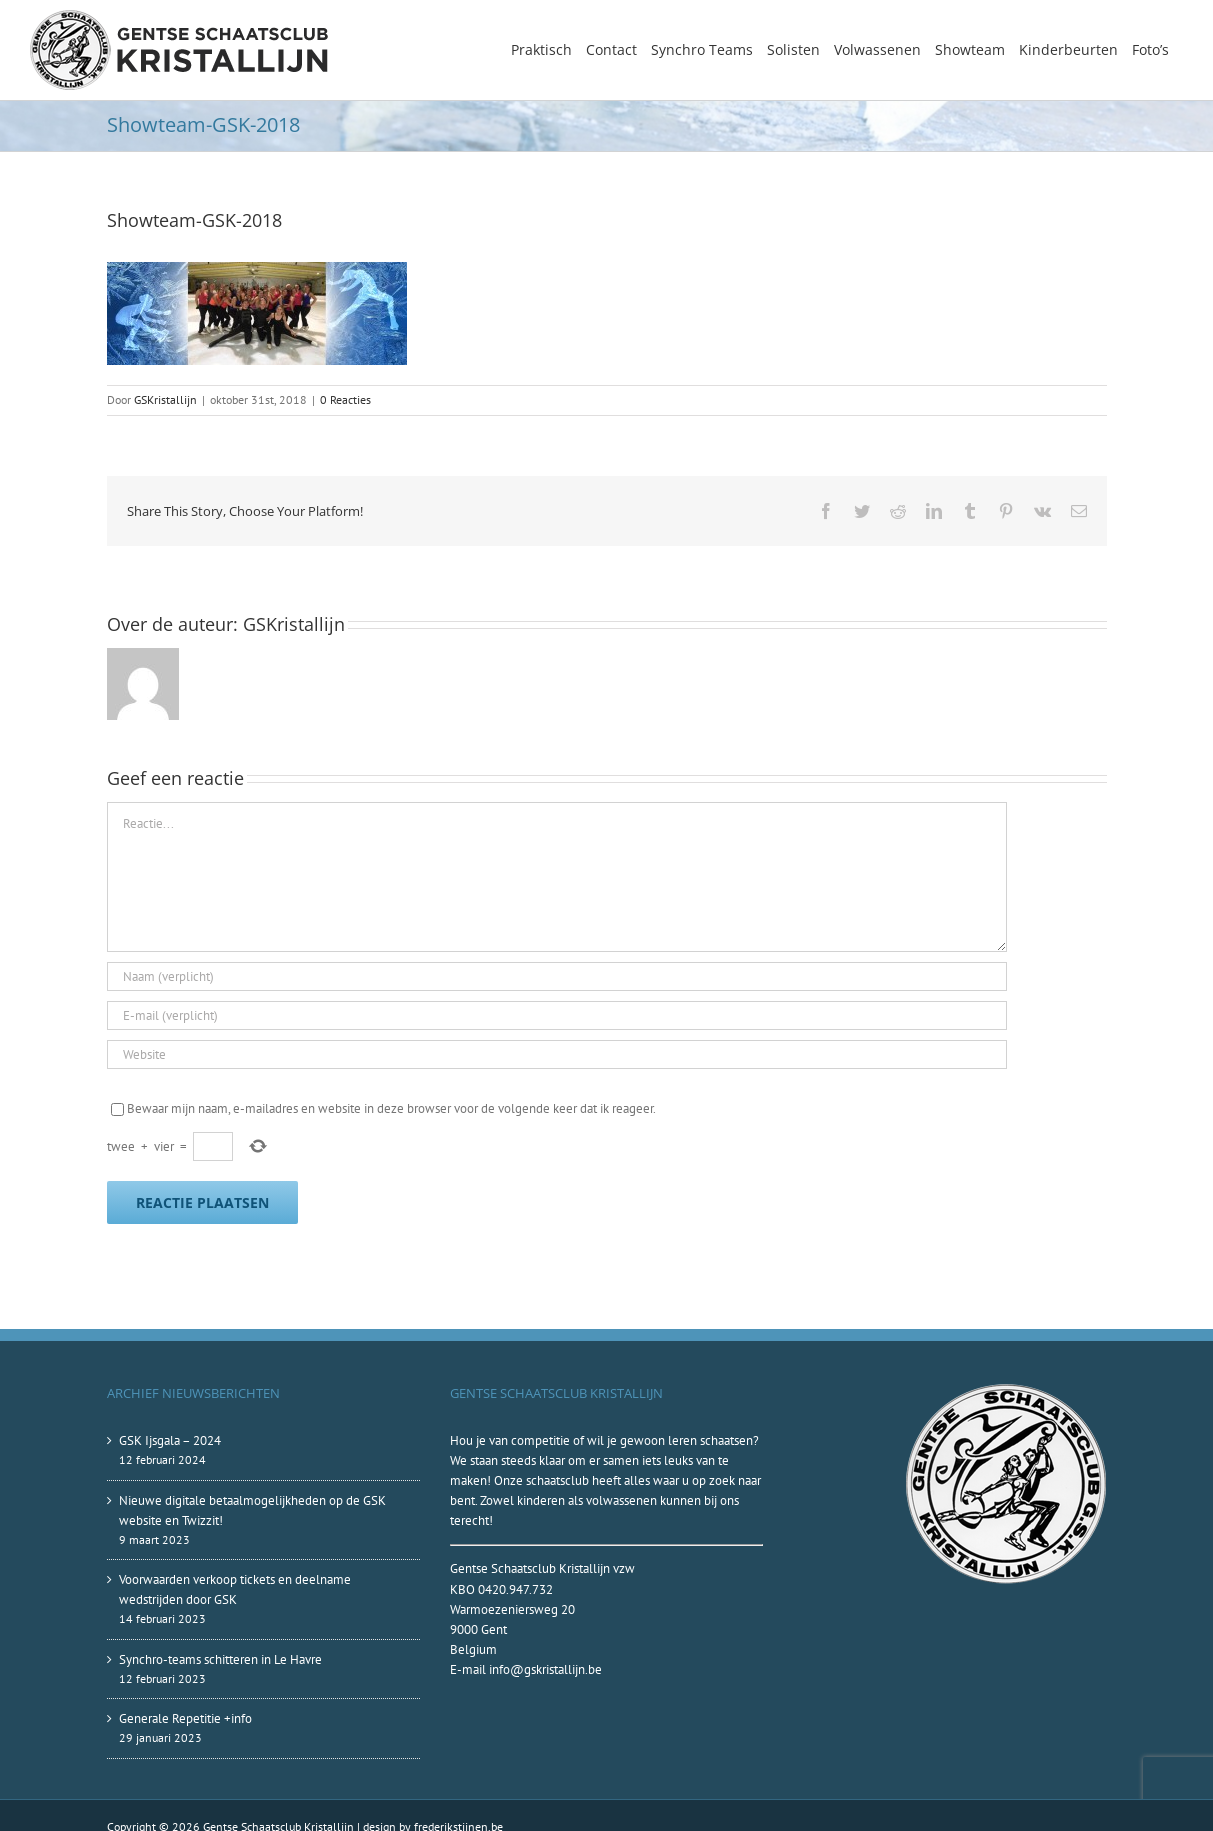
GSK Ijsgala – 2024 (170, 1440)
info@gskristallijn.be (545, 1669)
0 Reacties (345, 399)
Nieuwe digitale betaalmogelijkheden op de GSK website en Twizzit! (252, 1510)
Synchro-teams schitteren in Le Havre (220, 1659)
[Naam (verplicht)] (557, 976)
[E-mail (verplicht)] (557, 1015)
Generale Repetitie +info (185, 1718)
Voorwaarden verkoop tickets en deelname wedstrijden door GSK (235, 1589)
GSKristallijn (165, 399)
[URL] (557, 1054)
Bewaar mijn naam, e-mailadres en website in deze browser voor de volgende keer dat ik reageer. (391, 1108)
